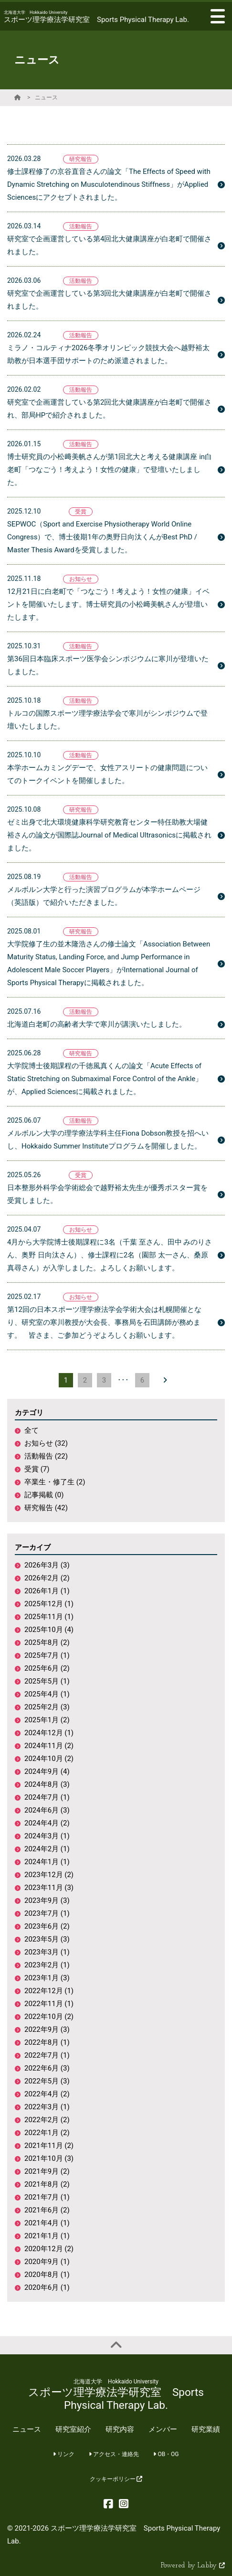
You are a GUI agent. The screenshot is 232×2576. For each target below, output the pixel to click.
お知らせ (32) (46, 1443)
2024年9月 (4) (47, 1771)
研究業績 (205, 2429)
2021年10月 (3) (49, 2158)
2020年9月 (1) (47, 2261)
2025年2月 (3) (47, 1707)
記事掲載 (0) (44, 1495)
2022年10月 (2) (49, 2016)
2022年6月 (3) (47, 2068)
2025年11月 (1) (49, 1616)
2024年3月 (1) (47, 1836)
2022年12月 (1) (49, 1990)
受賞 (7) (37, 1469)
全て (31, 1430)
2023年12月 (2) (49, 1874)
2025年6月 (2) (47, 1668)
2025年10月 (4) (49, 1629)
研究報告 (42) (46, 1507)
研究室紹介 (73, 2429)
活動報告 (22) (46, 1456)
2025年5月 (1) (47, 1681)
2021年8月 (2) (47, 2184)
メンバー (162, 2429)
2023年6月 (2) (47, 1926)
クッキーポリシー (116, 2479)
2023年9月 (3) (47, 1900)
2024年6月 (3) (47, 1810)
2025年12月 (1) (49, 1603)
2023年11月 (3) (49, 1887)
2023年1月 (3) (47, 1978)
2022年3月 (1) (47, 2107)
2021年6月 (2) (47, 2210)
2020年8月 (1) (47, 2274)
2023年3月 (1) (47, 1952)
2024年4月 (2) (47, 1823)
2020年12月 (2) (49, 2248)
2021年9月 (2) (47, 2171)
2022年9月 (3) (47, 2029)
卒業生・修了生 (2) (54, 1482)
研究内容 (119, 2429)
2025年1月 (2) (47, 1720)
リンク (63, 2454)
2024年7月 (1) (47, 1797)
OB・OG (166, 2454)
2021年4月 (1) (47, 2223)
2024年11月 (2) (49, 1745)
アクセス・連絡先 (114, 2454)
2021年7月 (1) (47, 2197)
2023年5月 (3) (47, 1939)
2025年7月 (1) (47, 1655)
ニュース (46, 97)
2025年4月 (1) (47, 1694)
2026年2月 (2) (47, 1578)
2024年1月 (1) (47, 1861)
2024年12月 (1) (49, 1732)
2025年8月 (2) (47, 1642)
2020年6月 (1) (47, 2287)
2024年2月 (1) (47, 1849)
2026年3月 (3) (47, 1565)
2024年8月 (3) (47, 1784)
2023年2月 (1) (47, 1965)
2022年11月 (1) (49, 2003)
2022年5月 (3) (47, 2081)
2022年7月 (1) (47, 2055)
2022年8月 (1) (47, 2042)
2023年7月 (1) (47, 1913)
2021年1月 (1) (47, 2236)
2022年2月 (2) (47, 2119)
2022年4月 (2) (47, 2094)
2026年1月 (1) (47, 1591)
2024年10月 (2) (49, 1758)
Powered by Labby (193, 2565)
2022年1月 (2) (47, 2132)
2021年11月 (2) (49, 2145)
